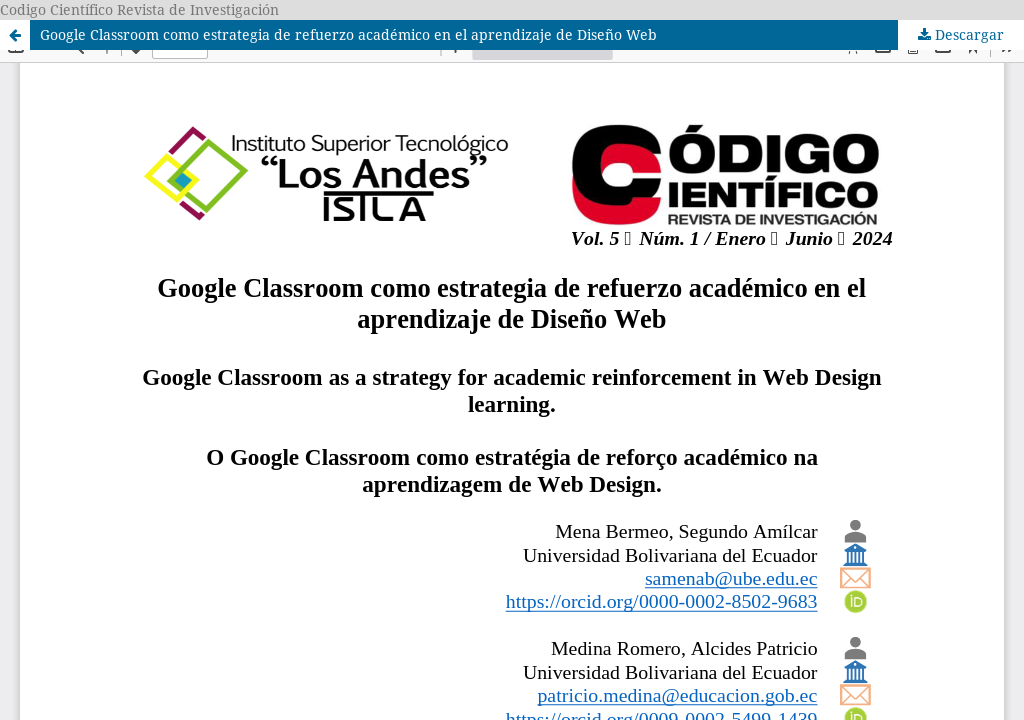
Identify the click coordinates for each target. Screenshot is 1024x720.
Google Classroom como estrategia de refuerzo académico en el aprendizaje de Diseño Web (348, 34)
